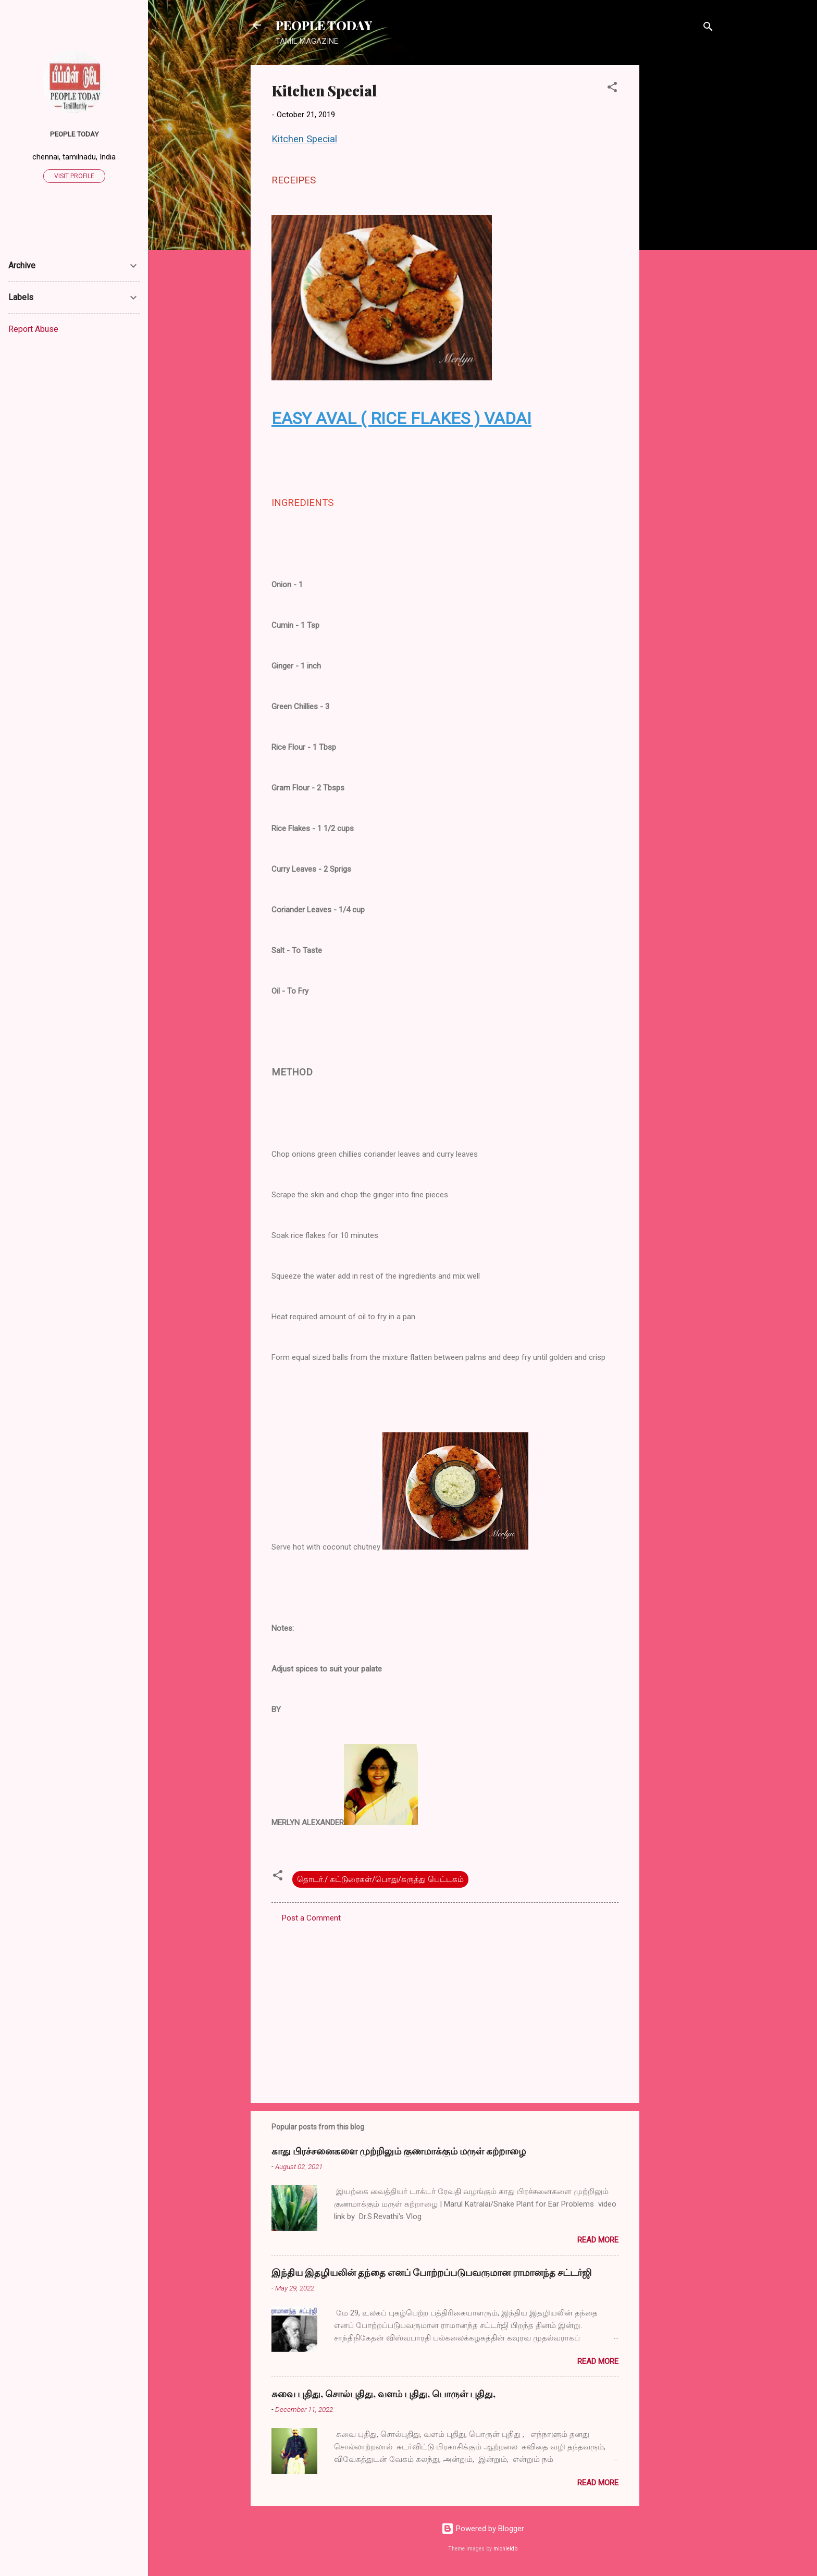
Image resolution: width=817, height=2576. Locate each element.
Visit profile (74, 176)
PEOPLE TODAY (324, 25)
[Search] (708, 28)
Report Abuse (33, 329)
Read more (597, 2240)
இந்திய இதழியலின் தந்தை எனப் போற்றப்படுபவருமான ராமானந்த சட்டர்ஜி (431, 2272)
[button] (612, 89)
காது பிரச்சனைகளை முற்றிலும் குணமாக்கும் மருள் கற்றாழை (398, 2151)
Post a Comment (311, 1918)
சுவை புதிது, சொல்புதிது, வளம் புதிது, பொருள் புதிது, (383, 2393)
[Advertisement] (681, 221)
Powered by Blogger (482, 2528)
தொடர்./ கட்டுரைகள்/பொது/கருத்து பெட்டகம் (380, 1879)
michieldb (505, 2548)
